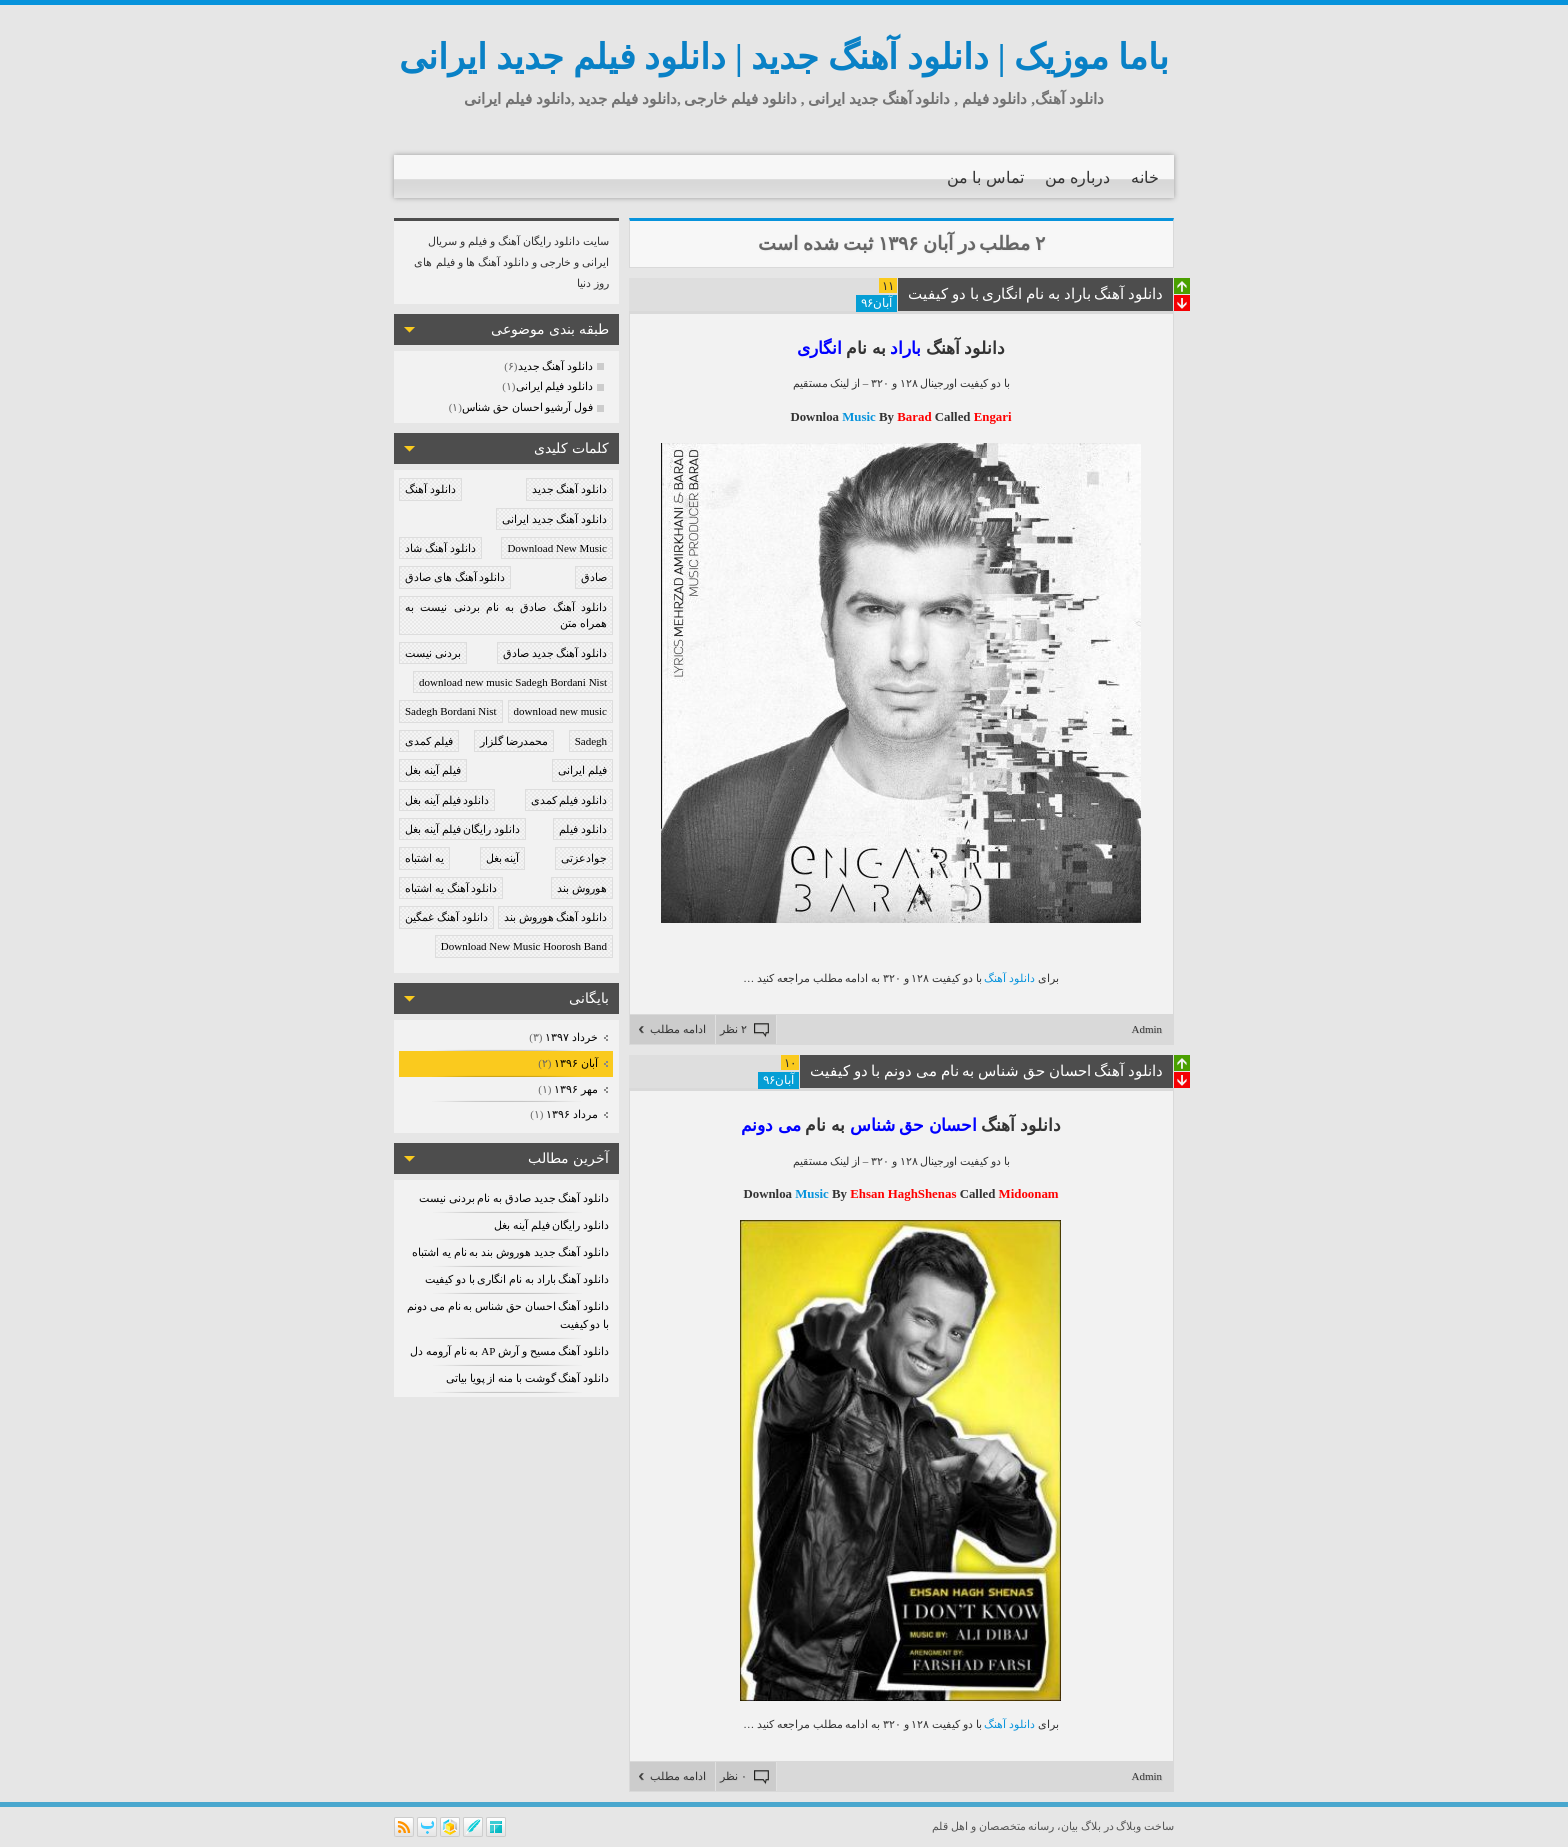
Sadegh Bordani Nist (451, 711)
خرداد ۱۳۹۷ (571, 1037)
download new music (560, 711)
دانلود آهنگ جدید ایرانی (554, 519)
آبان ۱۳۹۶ (575, 1063)
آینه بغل (503, 858)
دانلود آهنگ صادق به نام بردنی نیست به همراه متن (506, 615)
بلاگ (1091, 1826)
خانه (1145, 177)
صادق (594, 577)
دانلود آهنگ (430, 489)
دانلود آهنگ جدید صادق (555, 653)
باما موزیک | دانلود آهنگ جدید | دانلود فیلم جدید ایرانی (784, 57)
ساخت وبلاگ (1145, 1826)
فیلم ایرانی (582, 770)
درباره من (1077, 177)
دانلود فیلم (583, 829)
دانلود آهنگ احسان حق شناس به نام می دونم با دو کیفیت (986, 1071)
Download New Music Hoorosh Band (524, 946)
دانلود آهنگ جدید (570, 489)
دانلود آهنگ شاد (440, 548)
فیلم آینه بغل (433, 770)
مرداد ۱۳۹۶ (571, 1114)
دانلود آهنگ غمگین (446, 917)
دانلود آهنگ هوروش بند (555, 917)
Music (860, 417)
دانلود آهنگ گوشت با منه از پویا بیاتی (527, 1378)
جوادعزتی (584, 858)
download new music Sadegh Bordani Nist (513, 682)
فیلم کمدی (429, 741)
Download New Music (557, 548)
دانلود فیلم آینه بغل (447, 800)
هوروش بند (582, 888)
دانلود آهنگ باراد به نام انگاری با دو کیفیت (517, 1279)
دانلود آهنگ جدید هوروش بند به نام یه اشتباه (510, 1252)
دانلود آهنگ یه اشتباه (451, 888)
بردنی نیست (433, 653)
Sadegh (591, 741)
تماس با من (985, 177)
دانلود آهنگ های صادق (455, 577)
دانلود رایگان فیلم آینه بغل (462, 829)
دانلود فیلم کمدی (569, 800)
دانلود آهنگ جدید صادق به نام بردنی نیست (514, 1198)
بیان (1069, 1826)
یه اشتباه (424, 858)
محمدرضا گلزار (514, 741)
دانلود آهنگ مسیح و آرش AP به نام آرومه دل (509, 1351)
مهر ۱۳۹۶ (575, 1089)
